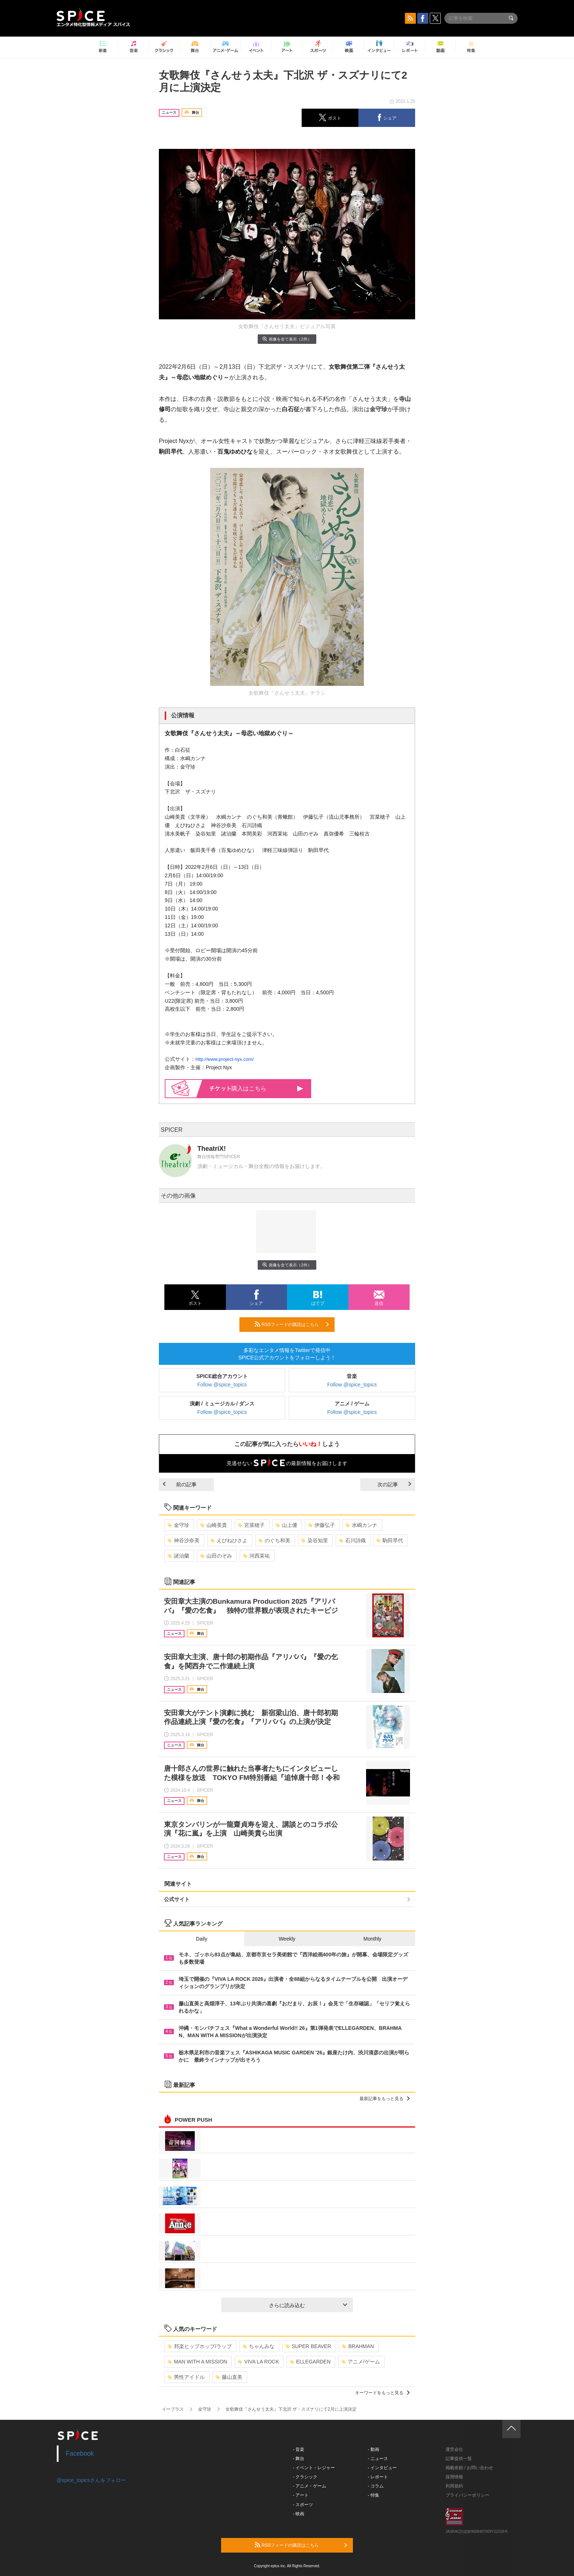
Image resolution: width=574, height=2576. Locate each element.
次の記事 (394, 1484)
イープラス (173, 2409)
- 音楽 (298, 2449)
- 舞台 (298, 2458)
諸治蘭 (178, 1556)
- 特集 (373, 2495)
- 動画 (373, 2449)
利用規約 (454, 2486)
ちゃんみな (259, 2346)
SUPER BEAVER (308, 2346)
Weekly (287, 1939)
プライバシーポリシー (467, 2495)
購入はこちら (256, 1088)
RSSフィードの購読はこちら (292, 1324)
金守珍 (178, 1525)
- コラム (376, 2486)
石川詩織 (352, 1540)
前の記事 (180, 1484)
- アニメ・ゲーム (309, 2486)
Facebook (80, 2453)
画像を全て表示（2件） (286, 339)
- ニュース (378, 2458)
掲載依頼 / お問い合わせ (469, 2467)
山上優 (286, 1525)
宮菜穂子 (251, 1525)
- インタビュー (382, 2467)
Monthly (372, 1939)
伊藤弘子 (321, 1525)
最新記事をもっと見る (384, 2098)
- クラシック (305, 2476)
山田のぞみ (216, 1556)
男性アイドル (186, 2377)
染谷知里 (314, 1540)
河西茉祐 (256, 1556)
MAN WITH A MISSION (197, 2362)
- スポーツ (303, 2504)
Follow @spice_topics (222, 1384)
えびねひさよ (228, 1540)
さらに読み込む (308, 2305)
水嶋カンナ (361, 1525)
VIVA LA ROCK (258, 2362)
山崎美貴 (213, 1525)
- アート (301, 2495)
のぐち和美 (274, 1540)
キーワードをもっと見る (382, 2392)
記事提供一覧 (459, 2458)
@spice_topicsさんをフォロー (91, 2480)
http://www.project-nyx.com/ (224, 1059)
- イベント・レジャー (314, 2467)
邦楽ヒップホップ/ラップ (200, 2346)
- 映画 (298, 2513)
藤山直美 (229, 2377)
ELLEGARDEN (310, 2362)
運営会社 (454, 2449)
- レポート (378, 2476)
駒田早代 (389, 1540)
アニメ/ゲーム (361, 2362)
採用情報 (454, 2476)
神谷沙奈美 (184, 1540)
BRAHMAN (358, 2346)
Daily (201, 1939)
